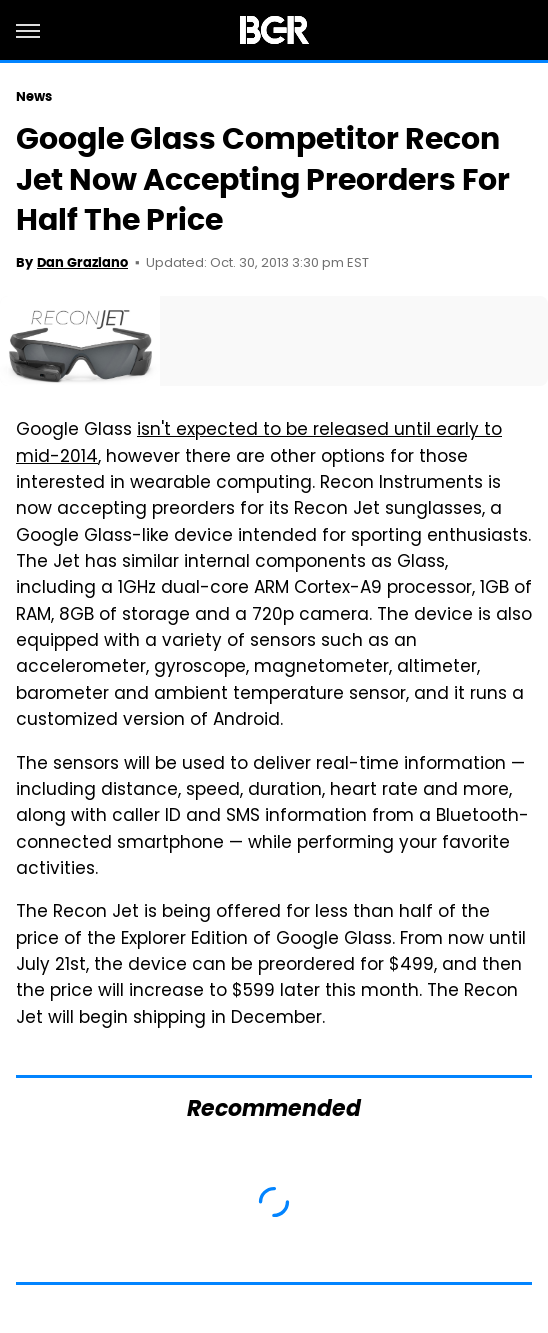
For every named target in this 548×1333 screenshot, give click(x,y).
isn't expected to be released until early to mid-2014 (259, 444)
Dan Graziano (82, 262)
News (34, 96)
